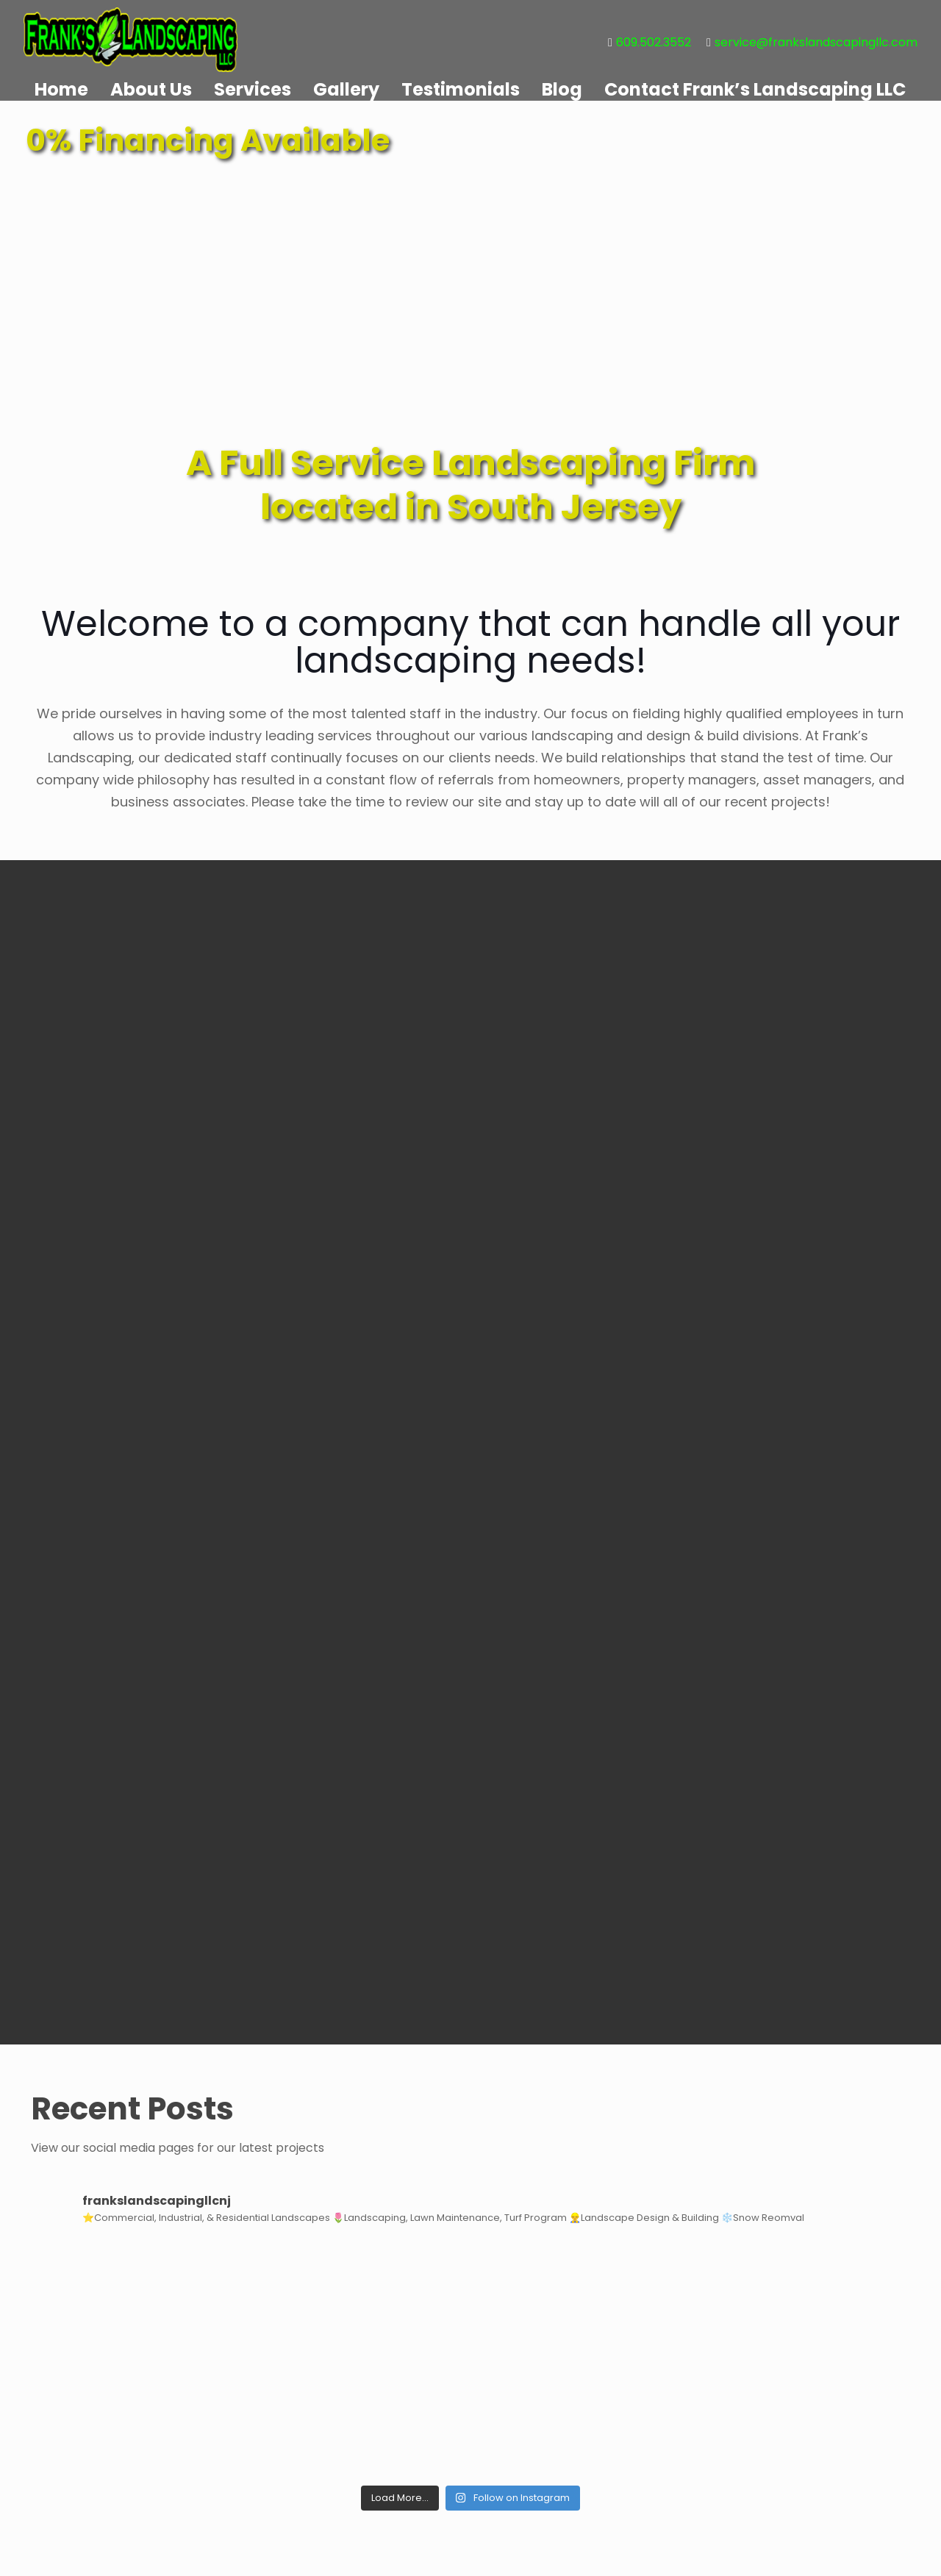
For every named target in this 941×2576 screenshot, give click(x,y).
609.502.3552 (653, 42)
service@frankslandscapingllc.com (816, 42)
